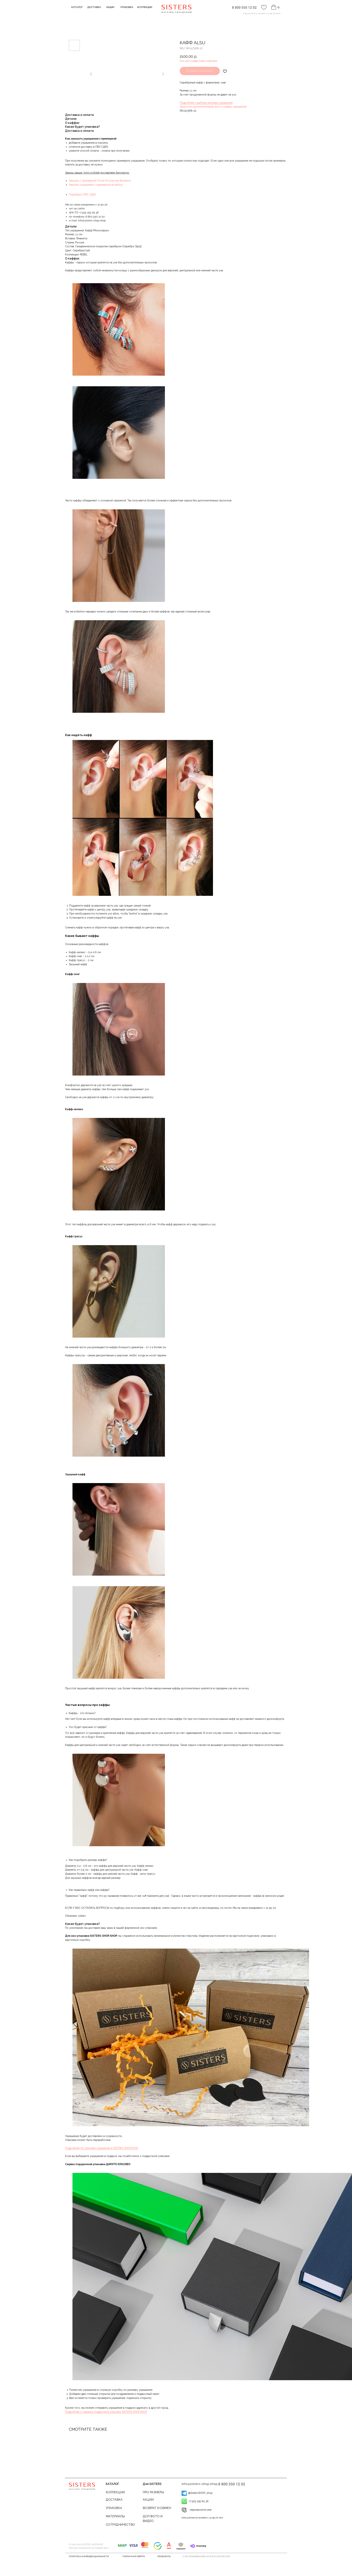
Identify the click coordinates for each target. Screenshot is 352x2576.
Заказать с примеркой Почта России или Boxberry (100, 180)
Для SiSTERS (121, 2484)
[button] (153, 2510)
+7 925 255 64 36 (167, 2501)
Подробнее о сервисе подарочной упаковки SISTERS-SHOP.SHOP (106, 2411)
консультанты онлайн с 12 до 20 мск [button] (171, 2517)
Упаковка (83, 2508)
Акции (117, 2499)
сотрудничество (89, 2524)
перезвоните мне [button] (169, 2509)
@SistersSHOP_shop (169, 2492)
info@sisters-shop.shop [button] (168, 2484)
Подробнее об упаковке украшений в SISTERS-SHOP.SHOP (101, 2148)
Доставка (83, 2499)
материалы (84, 2516)
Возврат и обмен (126, 2508)
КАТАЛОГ (81, 2484)
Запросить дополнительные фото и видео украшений (213, 106)
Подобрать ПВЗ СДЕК (82, 194)
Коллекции (84, 2492)
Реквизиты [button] (133, 2556)
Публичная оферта (102, 2556)
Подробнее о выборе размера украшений (206, 102)
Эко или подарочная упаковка (198, 60)
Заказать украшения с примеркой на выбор (96, 184)
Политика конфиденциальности (58, 2556)
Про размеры (122, 2492)
